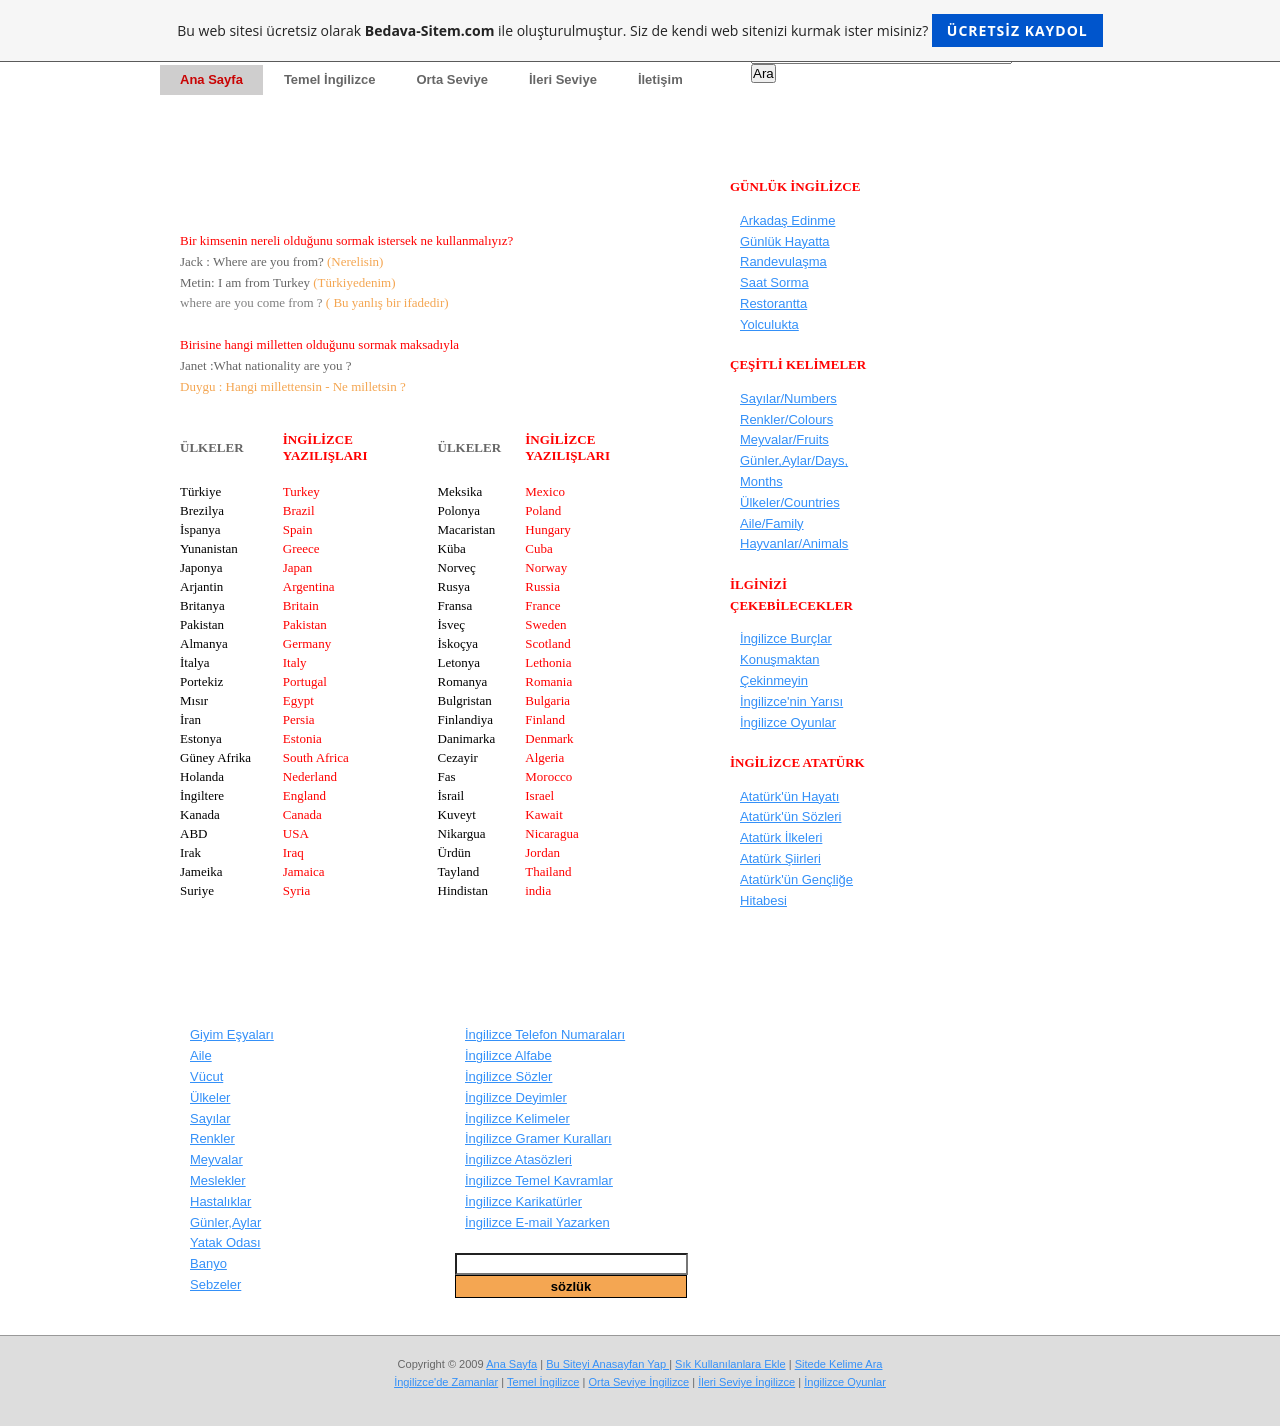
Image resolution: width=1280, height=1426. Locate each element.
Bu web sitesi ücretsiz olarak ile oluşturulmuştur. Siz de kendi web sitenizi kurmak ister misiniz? (639, 30)
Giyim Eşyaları (232, 1034)
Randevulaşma (783, 261)
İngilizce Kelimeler (517, 1118)
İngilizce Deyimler (516, 1097)
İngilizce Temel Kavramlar (539, 1180)
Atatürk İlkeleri (781, 837)
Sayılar (210, 1118)
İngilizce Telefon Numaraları (545, 1034)
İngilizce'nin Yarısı (791, 701)
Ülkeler (210, 1097)
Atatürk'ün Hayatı (789, 796)
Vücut (206, 1076)
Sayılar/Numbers (788, 398)
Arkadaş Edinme (787, 220)
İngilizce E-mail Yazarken (537, 1222)
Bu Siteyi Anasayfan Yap (607, 1364)
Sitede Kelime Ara (839, 1364)
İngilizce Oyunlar (788, 722)
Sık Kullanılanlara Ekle (730, 1364)
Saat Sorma (774, 282)
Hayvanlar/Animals (794, 543)
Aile (201, 1055)
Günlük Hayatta (785, 241)
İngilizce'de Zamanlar (446, 1382)
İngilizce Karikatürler (523, 1201)
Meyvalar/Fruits (784, 439)
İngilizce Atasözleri (518, 1159)
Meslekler (218, 1180)
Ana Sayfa (511, 1364)
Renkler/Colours (786, 419)
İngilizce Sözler (508, 1076)
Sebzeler (215, 1284)
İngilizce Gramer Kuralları (538, 1138)
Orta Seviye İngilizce (638, 1382)
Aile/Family (772, 523)
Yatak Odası (225, 1242)
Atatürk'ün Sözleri (790, 816)
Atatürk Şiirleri (780, 858)
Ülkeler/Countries (790, 502)
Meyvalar (216, 1159)
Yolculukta (769, 324)
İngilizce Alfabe (508, 1055)
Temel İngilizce (543, 1382)
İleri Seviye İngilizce (746, 1382)
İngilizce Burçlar (786, 638)
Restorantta (773, 303)
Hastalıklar (220, 1201)
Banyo (208, 1263)
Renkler (212, 1138)
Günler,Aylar (225, 1222)
